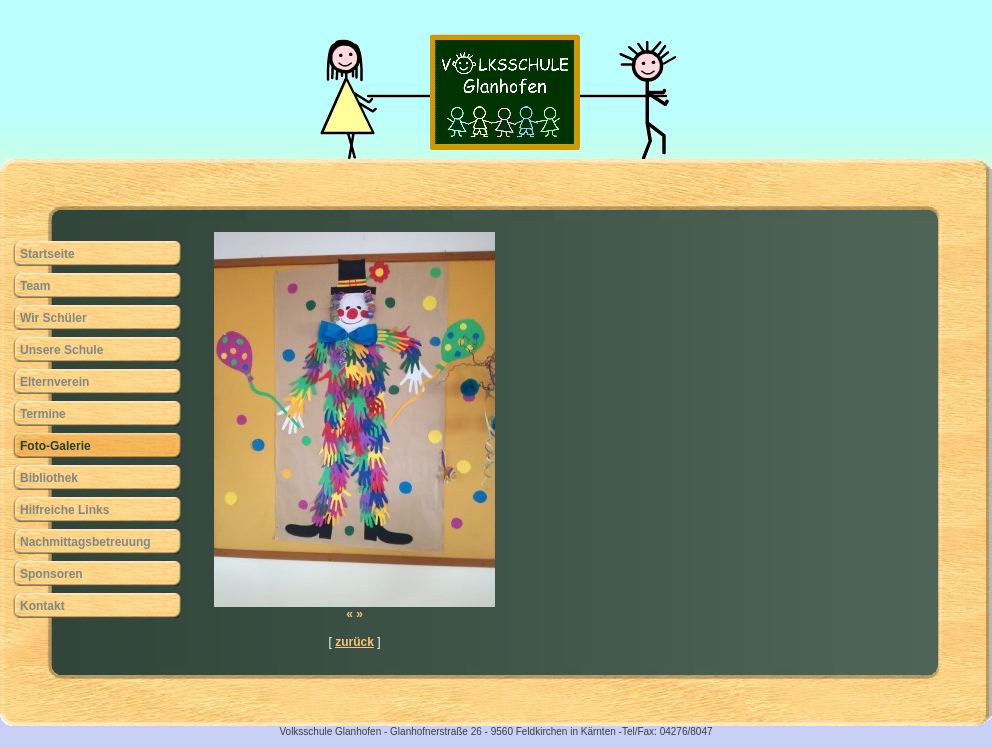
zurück (354, 642)
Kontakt (42, 606)
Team (35, 286)
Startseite (47, 254)
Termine (43, 414)
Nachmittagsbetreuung (85, 542)
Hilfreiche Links (64, 510)
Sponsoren (51, 574)
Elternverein (54, 382)
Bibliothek (49, 478)
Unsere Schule (61, 350)
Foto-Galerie (55, 446)
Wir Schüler (53, 318)
